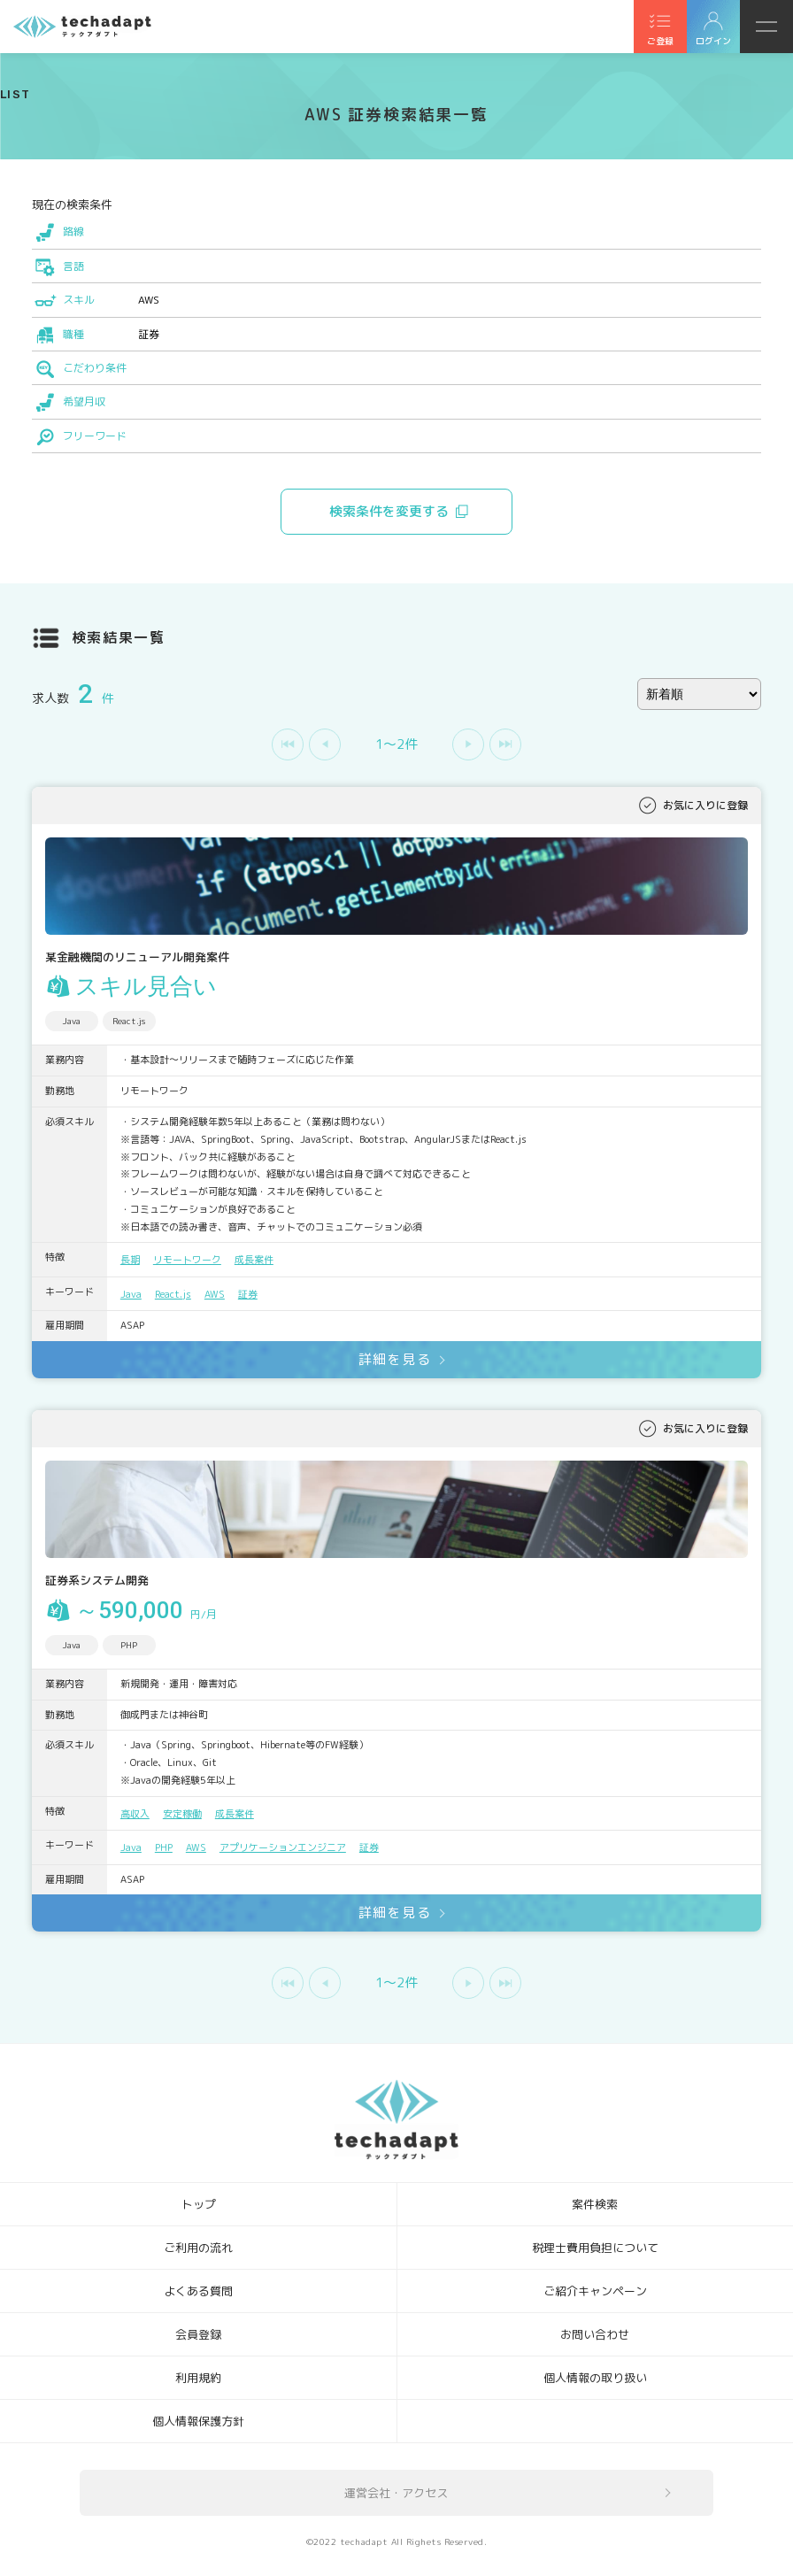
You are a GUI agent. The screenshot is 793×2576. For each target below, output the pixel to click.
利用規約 (198, 2378)
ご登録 (660, 41)
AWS (214, 1294)
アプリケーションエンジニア (282, 1847)
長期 (130, 1260)
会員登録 (198, 2334)
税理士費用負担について (595, 2248)
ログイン (713, 41)
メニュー (766, 26)
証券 (248, 1294)
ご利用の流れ (198, 2248)
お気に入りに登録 (705, 805)
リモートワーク (187, 1260)
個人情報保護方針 (198, 2421)
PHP (164, 1847)
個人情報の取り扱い (595, 2378)
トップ (198, 2204)
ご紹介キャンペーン (595, 2291)
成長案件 (254, 1260)
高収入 (135, 1814)
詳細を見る (395, 1359)
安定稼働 (182, 1814)
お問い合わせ (594, 2334)
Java (131, 1294)
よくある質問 (198, 2291)
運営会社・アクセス (396, 2493)
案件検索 (595, 2204)
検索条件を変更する (389, 511)
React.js (173, 1294)
